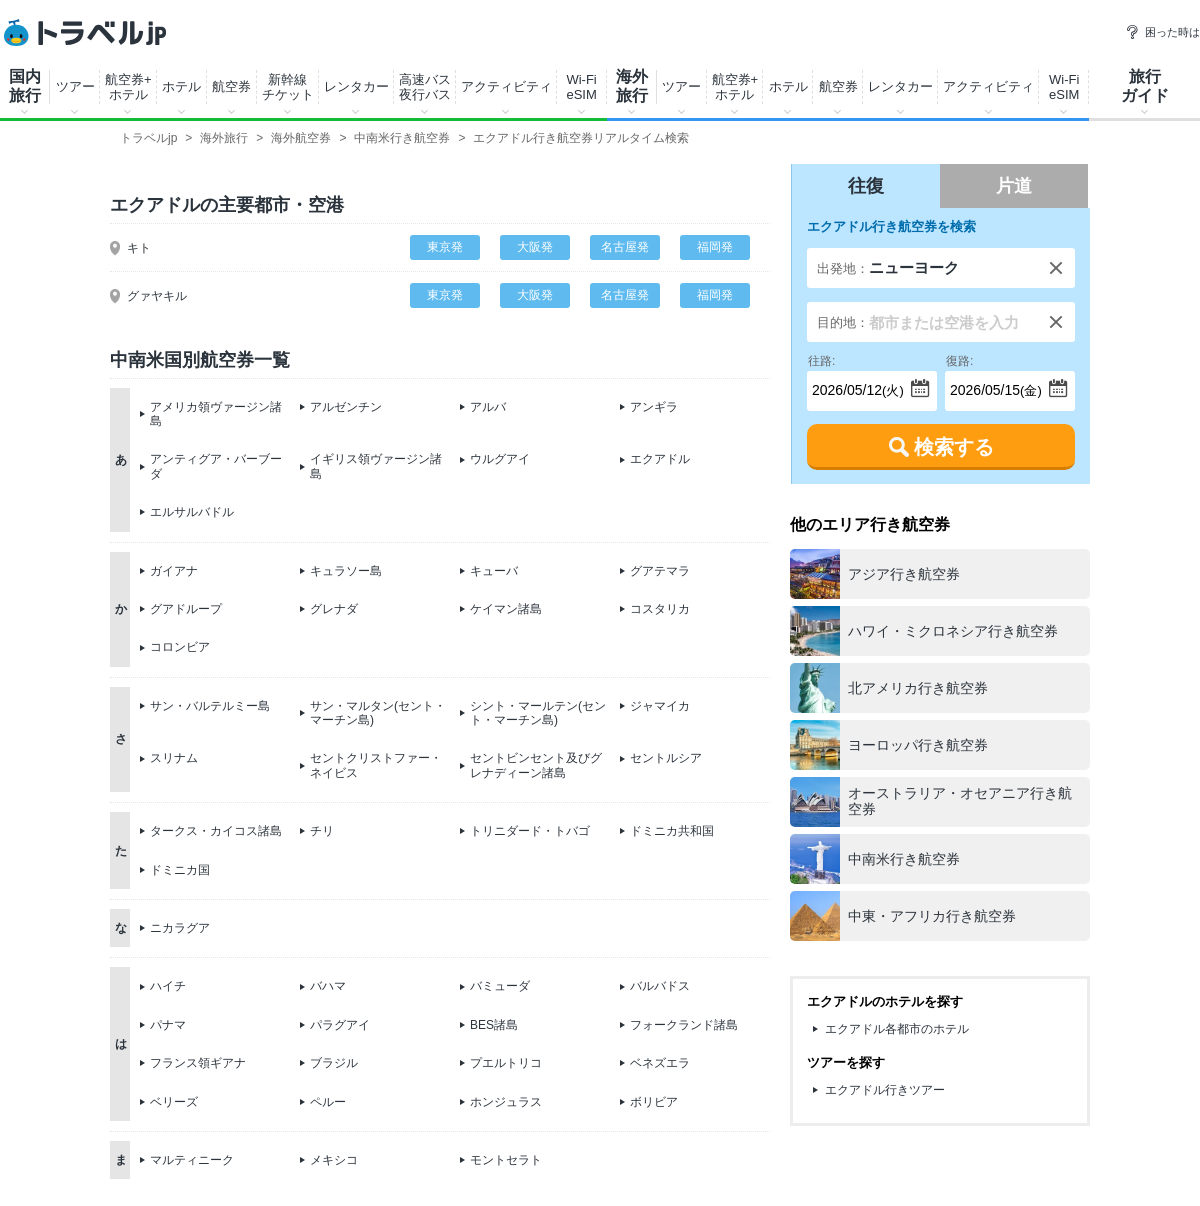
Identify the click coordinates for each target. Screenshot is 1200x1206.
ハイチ (168, 986)
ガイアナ (174, 571)
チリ (322, 831)
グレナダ (334, 609)
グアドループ (186, 609)
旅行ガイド (1145, 86)
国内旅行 (25, 86)
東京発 (445, 247)
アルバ (488, 407)
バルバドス (660, 986)
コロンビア (180, 647)
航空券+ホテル (128, 87)
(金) (994, 384)
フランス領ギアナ (198, 1063)
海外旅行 (632, 86)
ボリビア (654, 1102)
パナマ (168, 1025)
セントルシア (666, 758)
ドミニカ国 (180, 870)
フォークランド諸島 (684, 1025)
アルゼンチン (346, 407)
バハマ (328, 986)
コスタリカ (660, 609)
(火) (856, 384)
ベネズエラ (660, 1063)
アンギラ (654, 407)
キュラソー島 (346, 571)
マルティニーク (192, 1160)
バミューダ (500, 986)
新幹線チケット (288, 87)
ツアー (75, 86)
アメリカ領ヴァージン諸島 (216, 414)
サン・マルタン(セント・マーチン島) (378, 713)
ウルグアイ (500, 459)
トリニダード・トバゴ (530, 831)
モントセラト (506, 1160)
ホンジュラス (506, 1102)
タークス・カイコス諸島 (216, 831)
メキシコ (334, 1160)
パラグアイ (340, 1025)
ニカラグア (180, 928)
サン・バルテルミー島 (210, 706)
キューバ (494, 571)
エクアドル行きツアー (885, 1090)
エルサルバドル (192, 512)
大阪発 (535, 247)
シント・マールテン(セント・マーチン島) (538, 713)
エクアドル (660, 459)
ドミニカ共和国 (672, 831)
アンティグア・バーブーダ (216, 466)
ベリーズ (174, 1102)
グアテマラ (660, 571)
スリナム (174, 758)
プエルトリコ (506, 1063)
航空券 (231, 86)
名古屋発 (625, 247)
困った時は (1162, 32)
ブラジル (334, 1063)
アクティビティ (506, 86)
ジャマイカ (660, 706)
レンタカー (356, 86)
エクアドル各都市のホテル (897, 1029)
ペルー (328, 1102)
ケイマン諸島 (506, 609)
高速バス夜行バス (425, 87)
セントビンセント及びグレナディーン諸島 (536, 765)
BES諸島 (494, 1025)
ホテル (181, 86)
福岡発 (715, 247)
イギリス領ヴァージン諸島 (376, 466)
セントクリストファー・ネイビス (376, 765)
